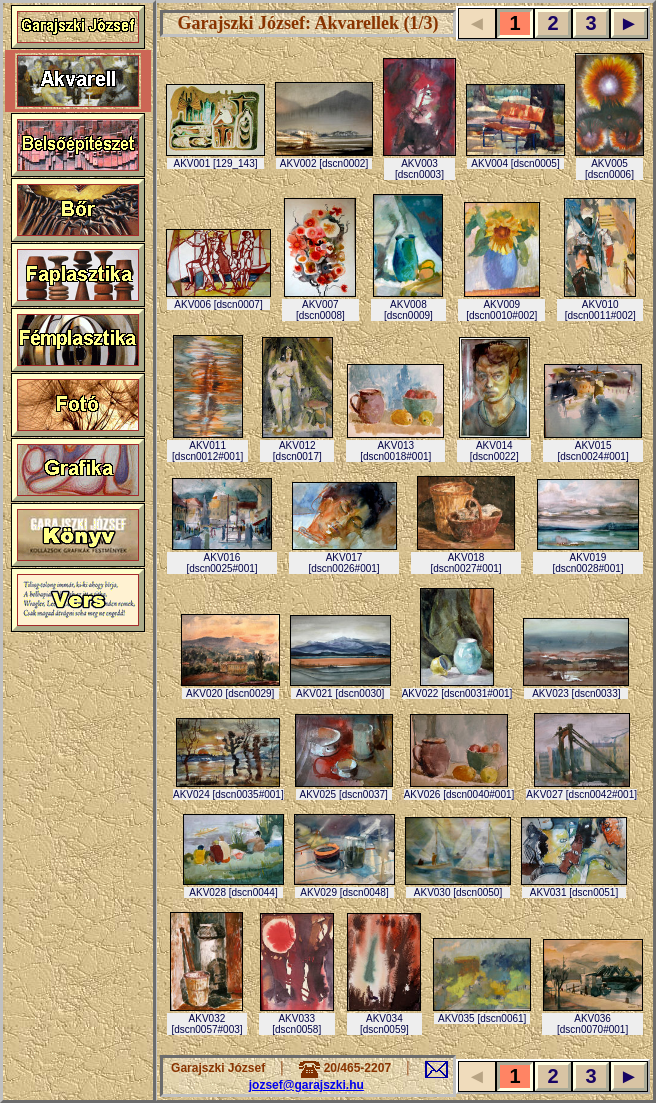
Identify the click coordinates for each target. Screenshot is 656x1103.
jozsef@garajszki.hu (306, 1085)
